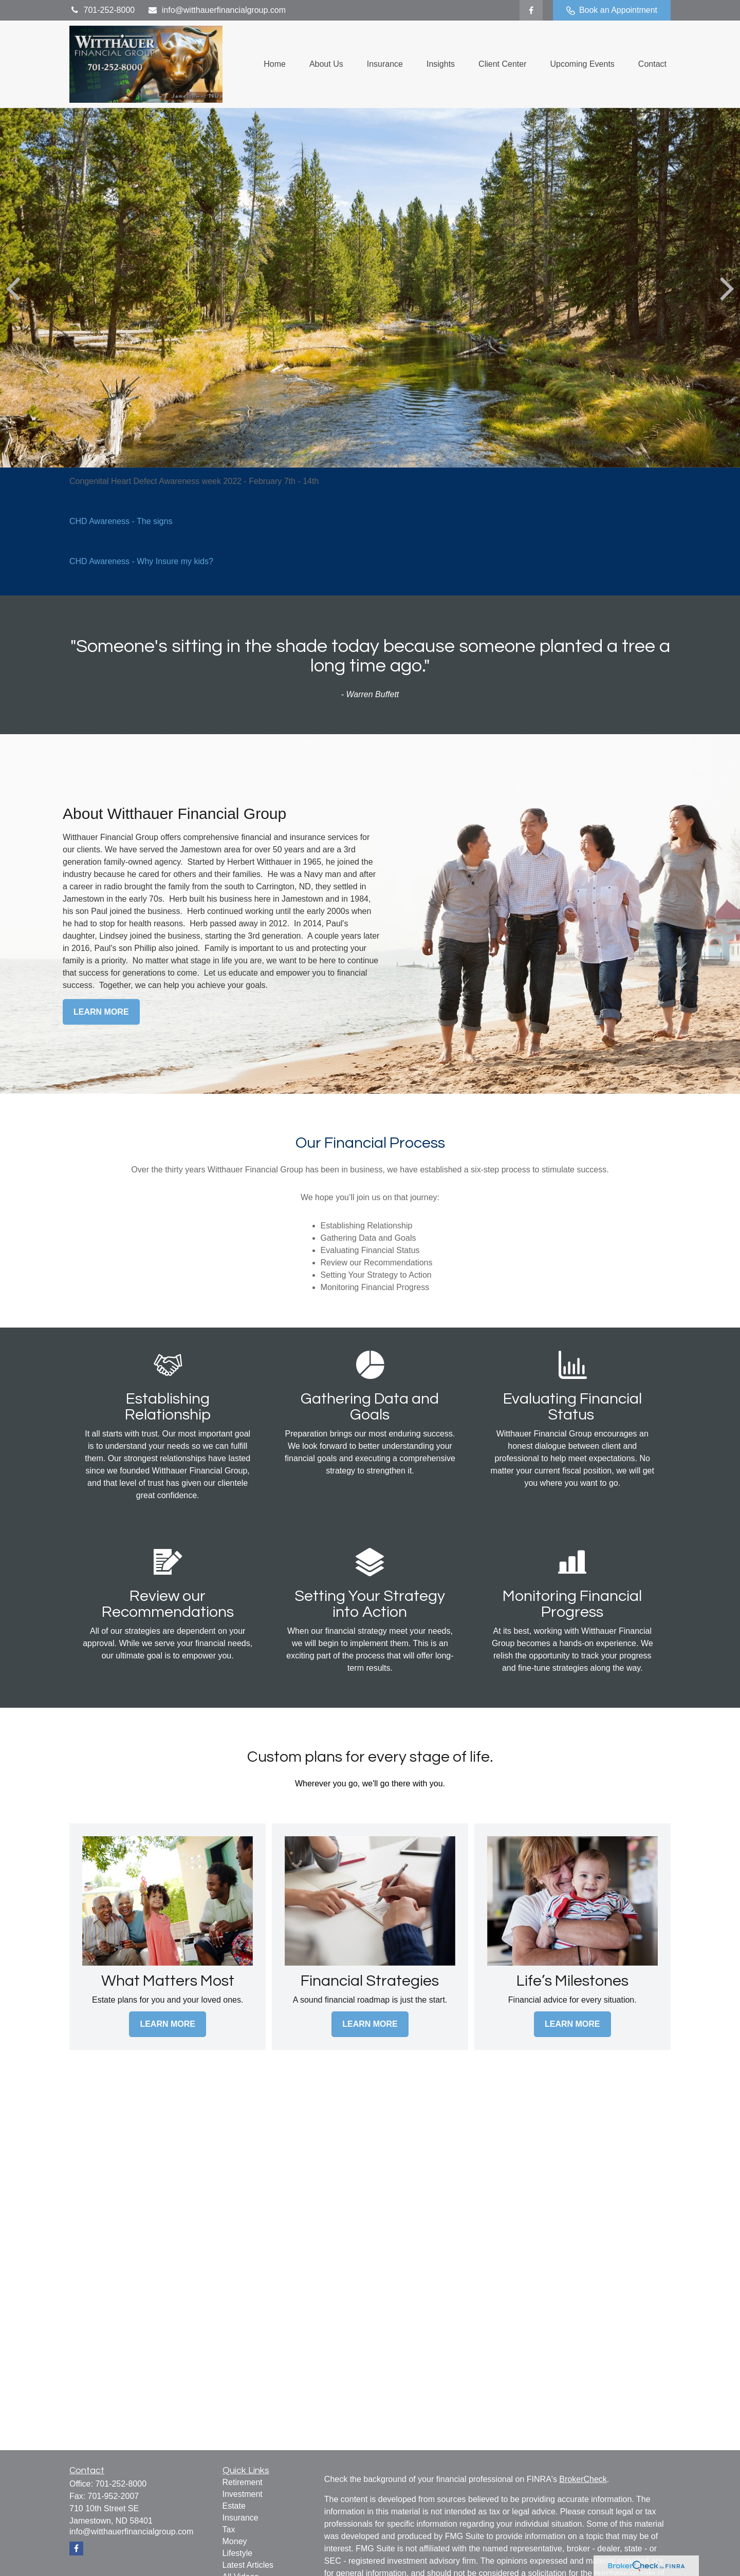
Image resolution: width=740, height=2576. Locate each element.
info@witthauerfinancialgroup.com (216, 10)
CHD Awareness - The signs (120, 521)
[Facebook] (531, 10)
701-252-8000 (102, 10)
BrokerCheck (582, 2479)
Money (235, 2541)
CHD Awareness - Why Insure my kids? (141, 561)
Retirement (243, 2482)
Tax (229, 2529)
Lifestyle (238, 2553)
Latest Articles (248, 2565)
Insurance (240, 2517)
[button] (275, 64)
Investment (243, 2494)
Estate (234, 2506)
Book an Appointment (611, 10)
